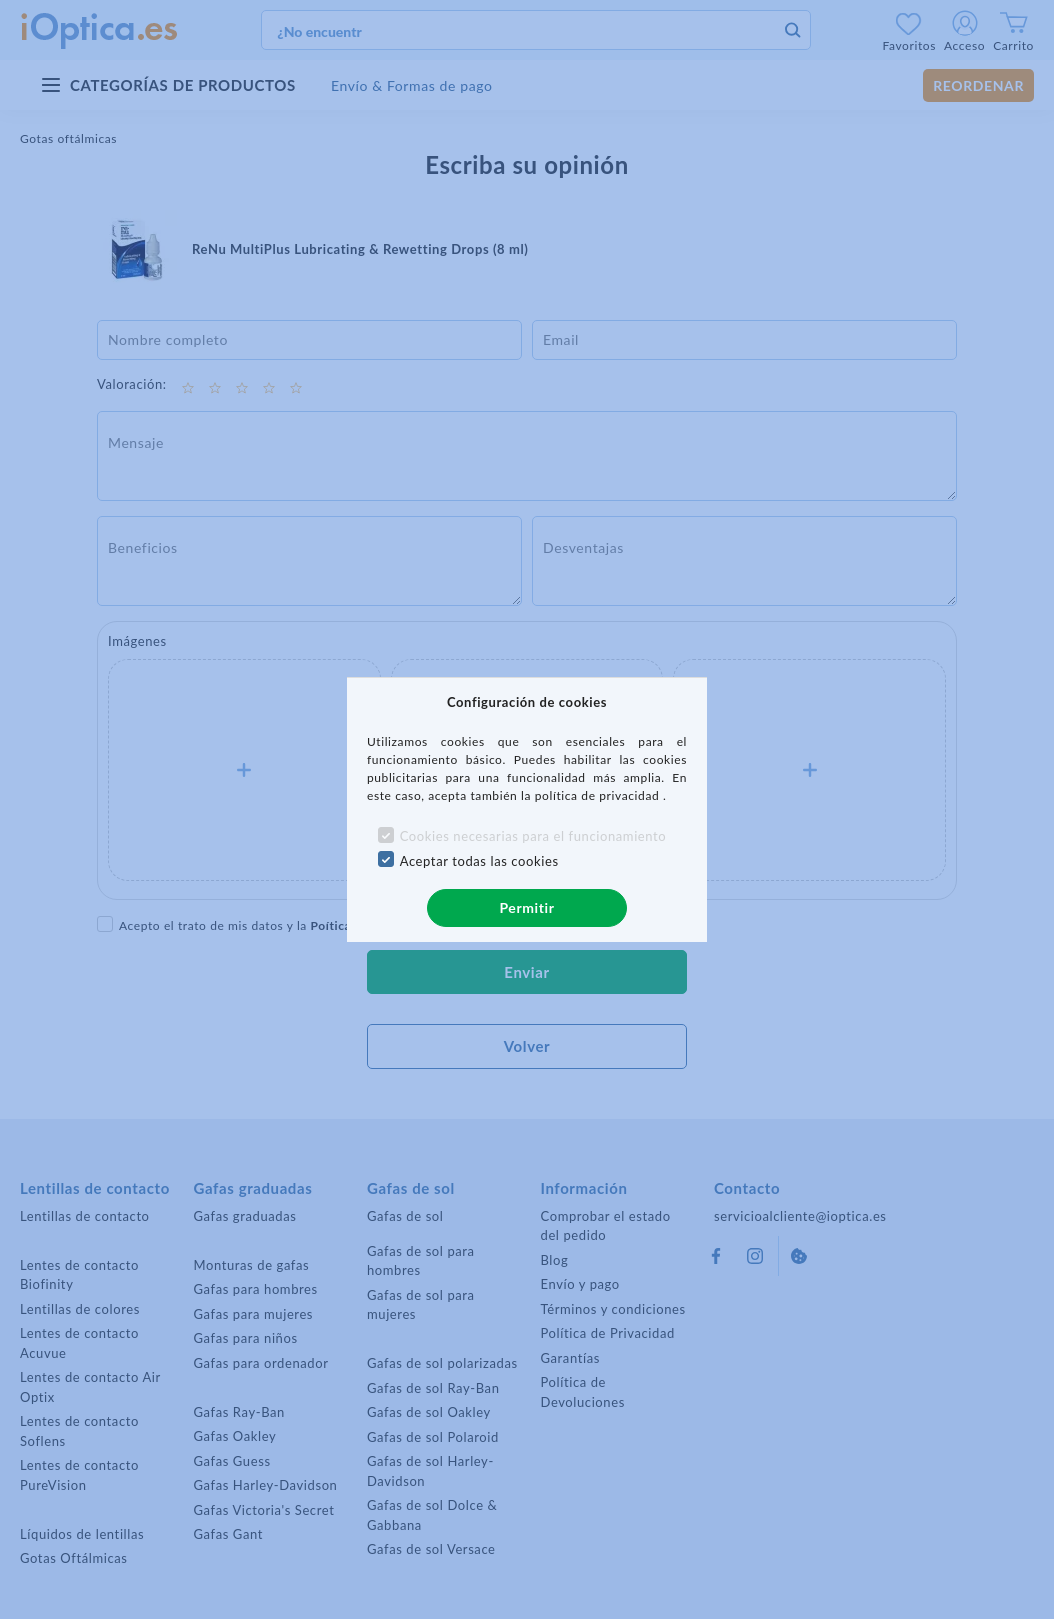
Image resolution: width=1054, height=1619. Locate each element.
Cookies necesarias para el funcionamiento (533, 836)
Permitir (526, 907)
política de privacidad (599, 795)
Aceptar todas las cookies (479, 861)
